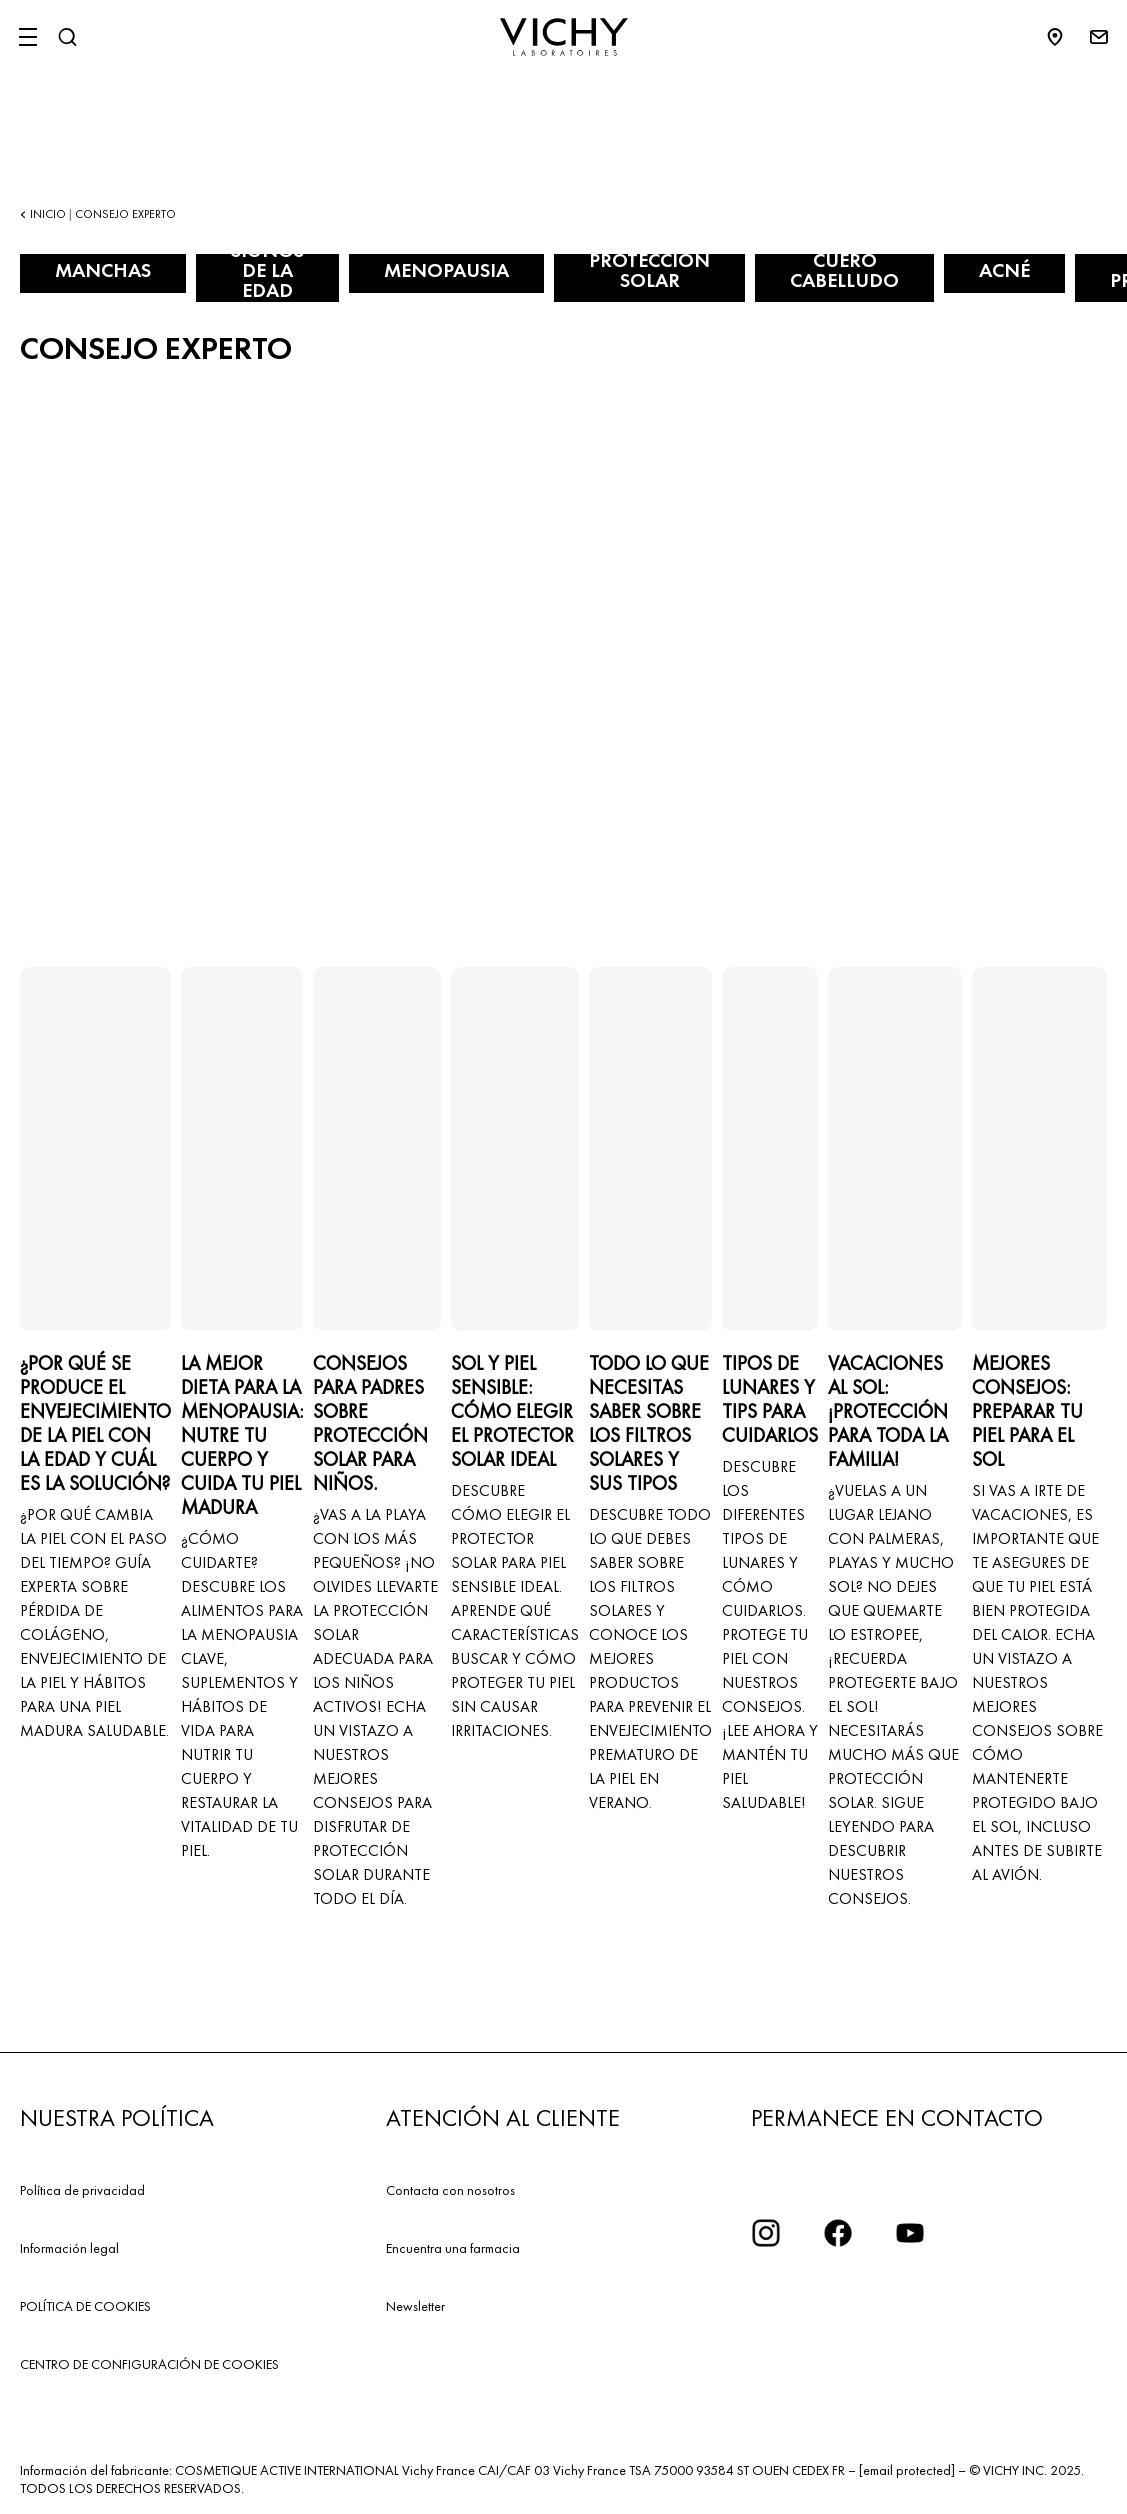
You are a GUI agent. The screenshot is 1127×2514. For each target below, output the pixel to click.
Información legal (69, 2248)
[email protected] (907, 2470)
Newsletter (415, 2306)
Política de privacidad (82, 2190)
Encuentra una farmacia (453, 2248)
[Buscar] (67, 37)
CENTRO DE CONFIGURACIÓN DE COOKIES (149, 2364)
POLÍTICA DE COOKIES (85, 2306)
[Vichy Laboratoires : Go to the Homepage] (564, 37)
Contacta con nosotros (450, 2190)
